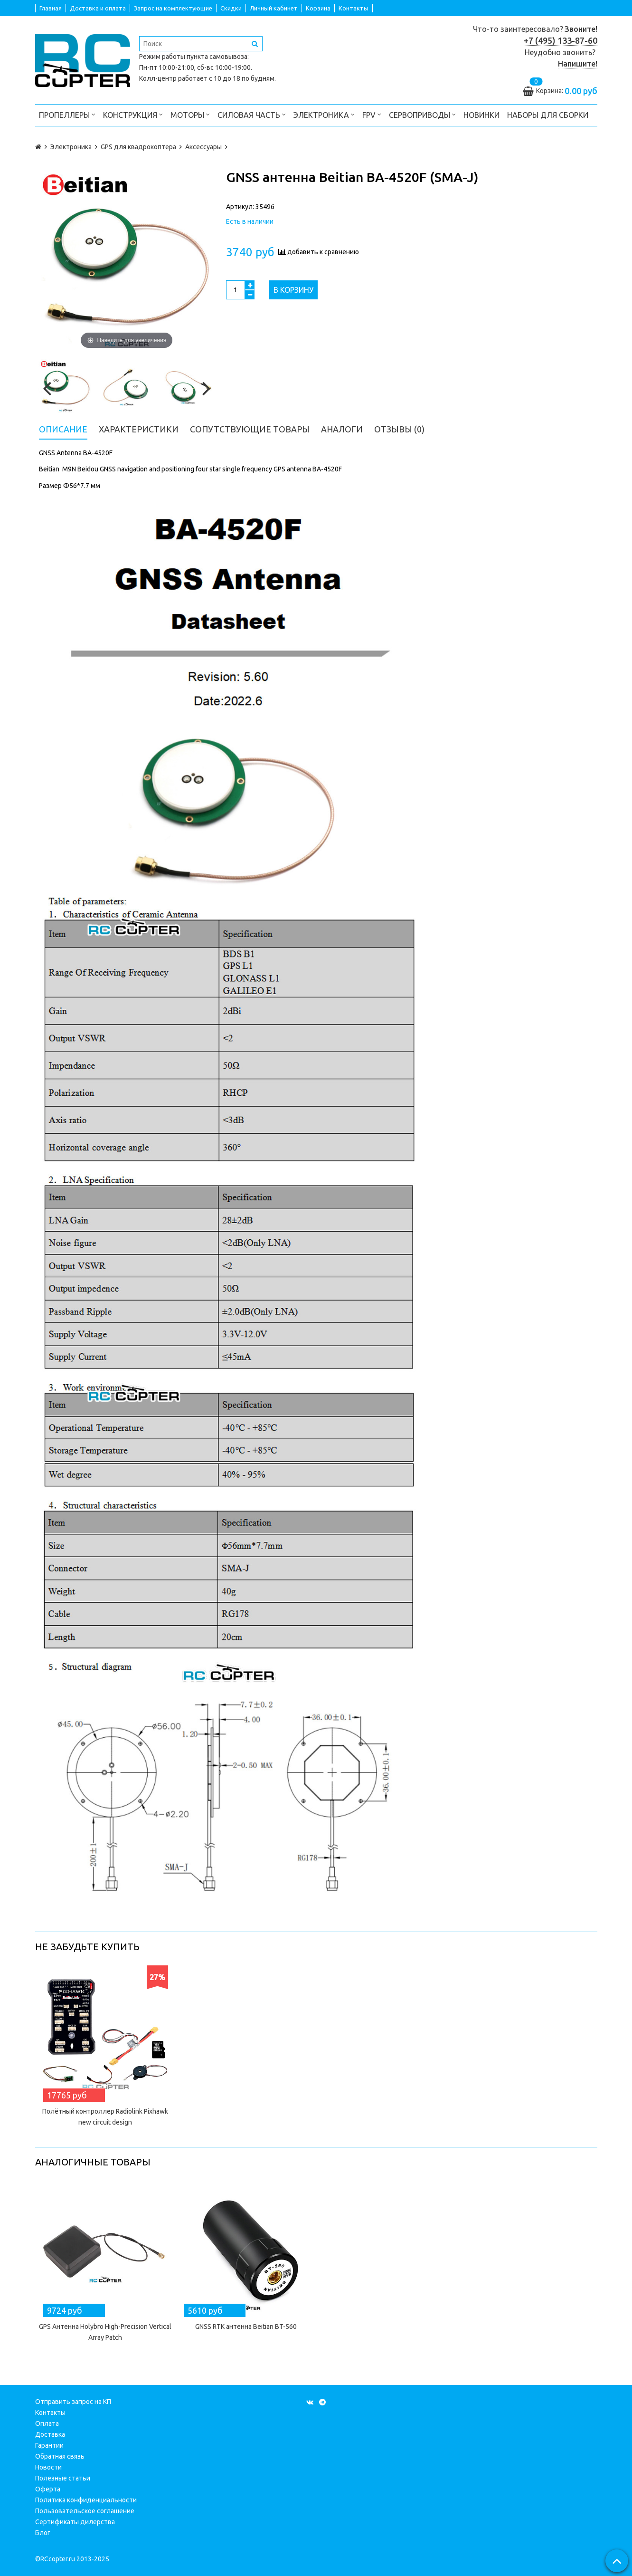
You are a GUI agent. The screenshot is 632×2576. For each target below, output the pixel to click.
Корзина (318, 8)
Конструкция (133, 114)
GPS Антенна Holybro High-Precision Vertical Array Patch (105, 2332)
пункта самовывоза (217, 56)
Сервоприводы (422, 114)
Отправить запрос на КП (73, 2401)
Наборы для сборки (547, 115)
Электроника (324, 114)
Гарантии (49, 2445)
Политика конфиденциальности (86, 2500)
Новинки (481, 115)
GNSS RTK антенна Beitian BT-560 (246, 2326)
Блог (42, 2533)
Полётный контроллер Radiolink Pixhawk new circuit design (105, 2116)
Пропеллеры (67, 114)
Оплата (47, 2423)
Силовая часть (251, 114)
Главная (50, 8)
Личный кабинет (274, 8)
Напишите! (577, 63)
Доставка (50, 2434)
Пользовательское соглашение (84, 2511)
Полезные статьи (62, 2478)
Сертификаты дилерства (75, 2522)
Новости (48, 2467)
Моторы (190, 114)
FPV (371, 114)
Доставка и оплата (98, 8)
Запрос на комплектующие (173, 8)
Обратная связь (60, 2456)
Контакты (353, 8)
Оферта (47, 2489)
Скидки (231, 8)
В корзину (293, 290)
